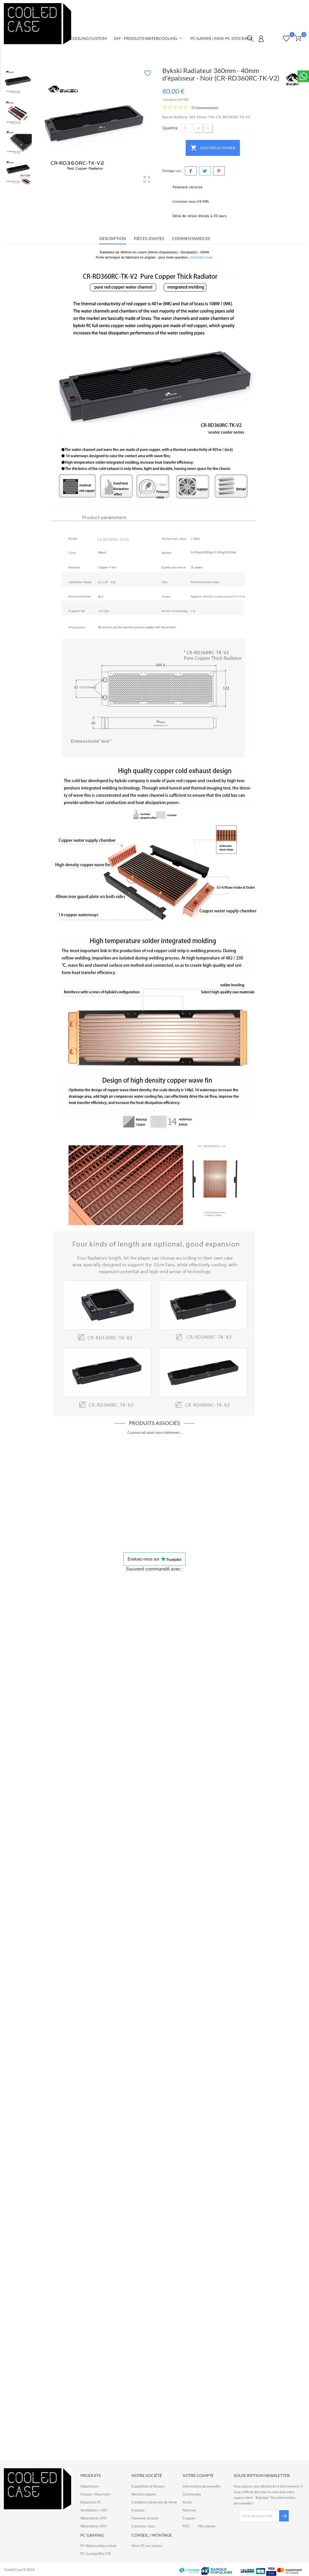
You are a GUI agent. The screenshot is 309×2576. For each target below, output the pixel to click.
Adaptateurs (89, 2486)
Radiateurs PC (90, 2502)
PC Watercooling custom (98, 2546)
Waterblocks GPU (93, 2526)
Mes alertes (207, 2526)
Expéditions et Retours (148, 2486)
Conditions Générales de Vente (154, 2502)
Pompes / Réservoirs (95, 2494)
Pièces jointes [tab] (149, 238)
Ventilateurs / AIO (93, 2510)
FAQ (295, 8)
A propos (138, 2510)
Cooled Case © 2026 (19, 2570)
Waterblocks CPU (93, 2518)
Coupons (189, 2518)
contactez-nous (201, 257)
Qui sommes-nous (269, 8)
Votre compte (198, 2475)
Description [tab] (112, 238)
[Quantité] (187, 128)
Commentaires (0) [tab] (191, 238)
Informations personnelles (202, 2486)
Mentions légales (144, 2494)
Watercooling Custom (81, 38)
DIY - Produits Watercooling (148, 38)
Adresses (189, 2510)
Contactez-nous (234, 8)
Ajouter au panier (212, 148)
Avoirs (187, 2502)
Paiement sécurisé (145, 2518)
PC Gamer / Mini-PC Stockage (221, 38)
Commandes (192, 2494)
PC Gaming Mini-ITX (95, 2554)
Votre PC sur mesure (147, 2546)
